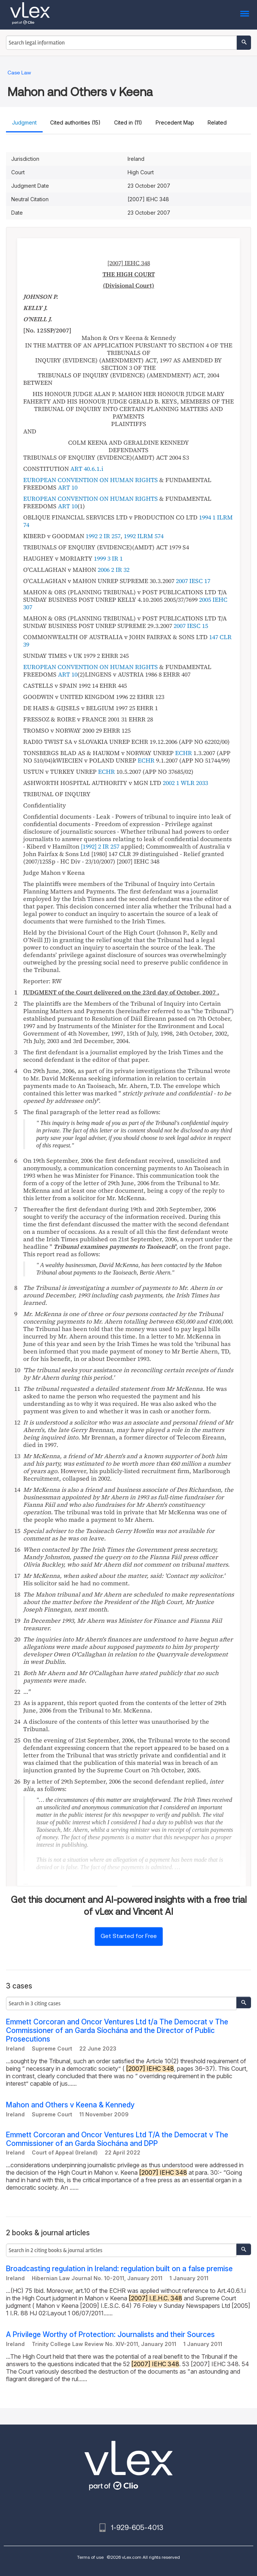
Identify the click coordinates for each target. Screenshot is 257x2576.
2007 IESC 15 (191, 626)
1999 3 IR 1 (108, 558)
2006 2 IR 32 (113, 569)
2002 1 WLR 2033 (185, 783)
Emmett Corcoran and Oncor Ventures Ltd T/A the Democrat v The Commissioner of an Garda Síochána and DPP (117, 2139)
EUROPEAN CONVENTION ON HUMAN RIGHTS (90, 480)
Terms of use (90, 2557)
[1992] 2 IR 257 (100, 846)
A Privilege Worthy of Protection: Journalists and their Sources (110, 2334)
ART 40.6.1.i (86, 468)
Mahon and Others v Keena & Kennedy (70, 2105)
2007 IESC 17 (193, 581)
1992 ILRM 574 (143, 536)
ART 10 (67, 487)
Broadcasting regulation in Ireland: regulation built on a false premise (119, 2268)
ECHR (183, 753)
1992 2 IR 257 (103, 536)
